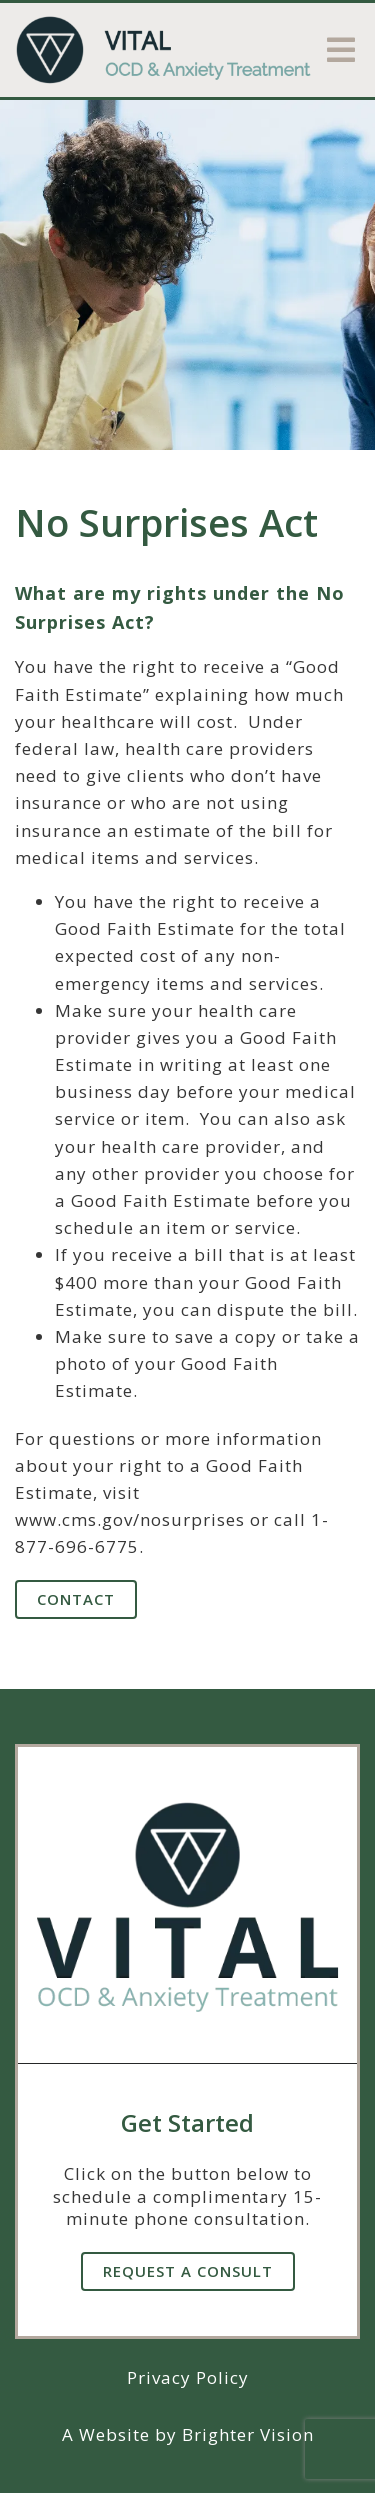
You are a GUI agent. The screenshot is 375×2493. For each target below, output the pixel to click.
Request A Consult (188, 2271)
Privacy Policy (188, 2377)
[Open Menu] (341, 50)
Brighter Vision (248, 2434)
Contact (76, 1599)
